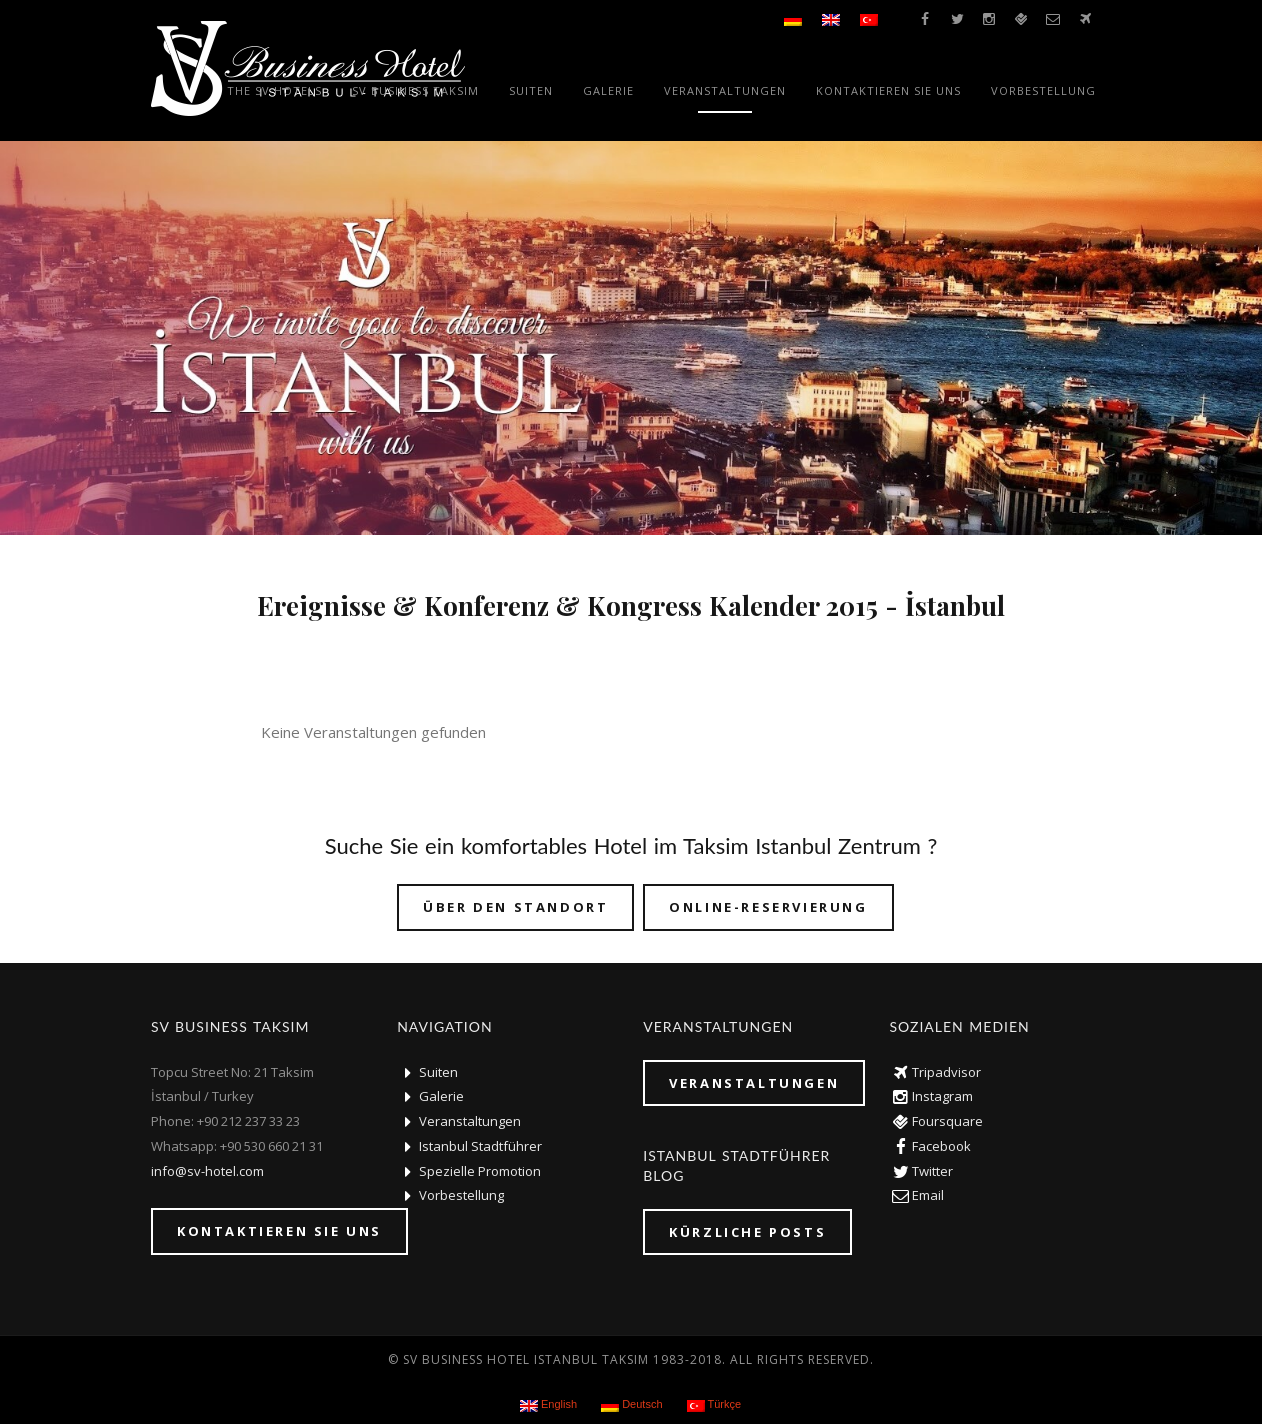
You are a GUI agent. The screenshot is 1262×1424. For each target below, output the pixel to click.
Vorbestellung (1043, 90)
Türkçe (714, 1405)
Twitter (932, 1171)
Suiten (531, 90)
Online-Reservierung (768, 907)
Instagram (942, 1096)
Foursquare (947, 1121)
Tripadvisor (946, 1072)
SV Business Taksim (415, 90)
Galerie (608, 90)
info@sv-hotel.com (207, 1171)
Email (928, 1195)
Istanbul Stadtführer (480, 1146)
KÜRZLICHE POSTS (747, 1232)
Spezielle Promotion (480, 1171)
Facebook (941, 1146)
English (548, 1405)
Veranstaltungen (725, 90)
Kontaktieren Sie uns (888, 90)
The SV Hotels (274, 90)
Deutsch (631, 1405)
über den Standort (515, 907)
